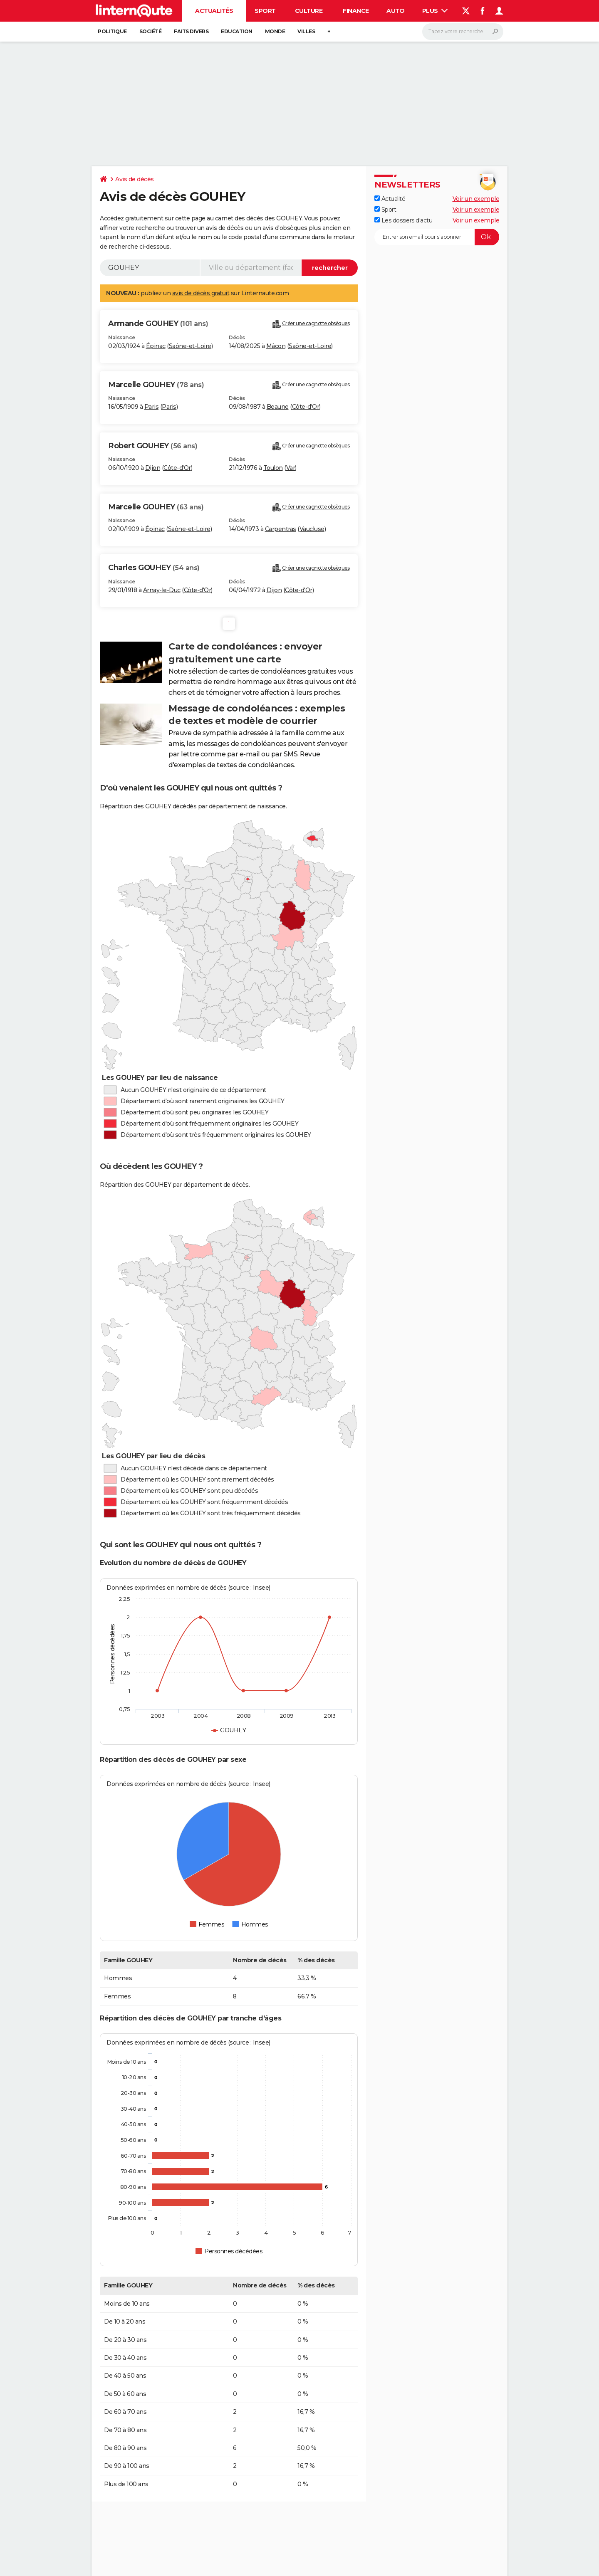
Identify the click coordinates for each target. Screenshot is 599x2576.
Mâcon (276, 346)
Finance (356, 11)
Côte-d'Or (305, 406)
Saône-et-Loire (190, 346)
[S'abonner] (436, 237)
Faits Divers (191, 31)
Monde (275, 31)
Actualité (389, 199)
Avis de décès (134, 179)
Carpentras (280, 529)
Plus (435, 11)
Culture (309, 11)
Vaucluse (312, 529)
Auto (395, 11)
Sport (265, 11)
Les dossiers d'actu (403, 220)
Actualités (214, 11)
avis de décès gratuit (201, 293)
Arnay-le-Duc (162, 590)
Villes (306, 31)
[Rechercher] (462, 31)
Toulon (273, 468)
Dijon (153, 468)
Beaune (278, 406)
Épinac (156, 346)
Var (290, 468)
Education (236, 31)
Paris (151, 406)
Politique (112, 31)
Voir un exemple (476, 199)
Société (150, 31)
